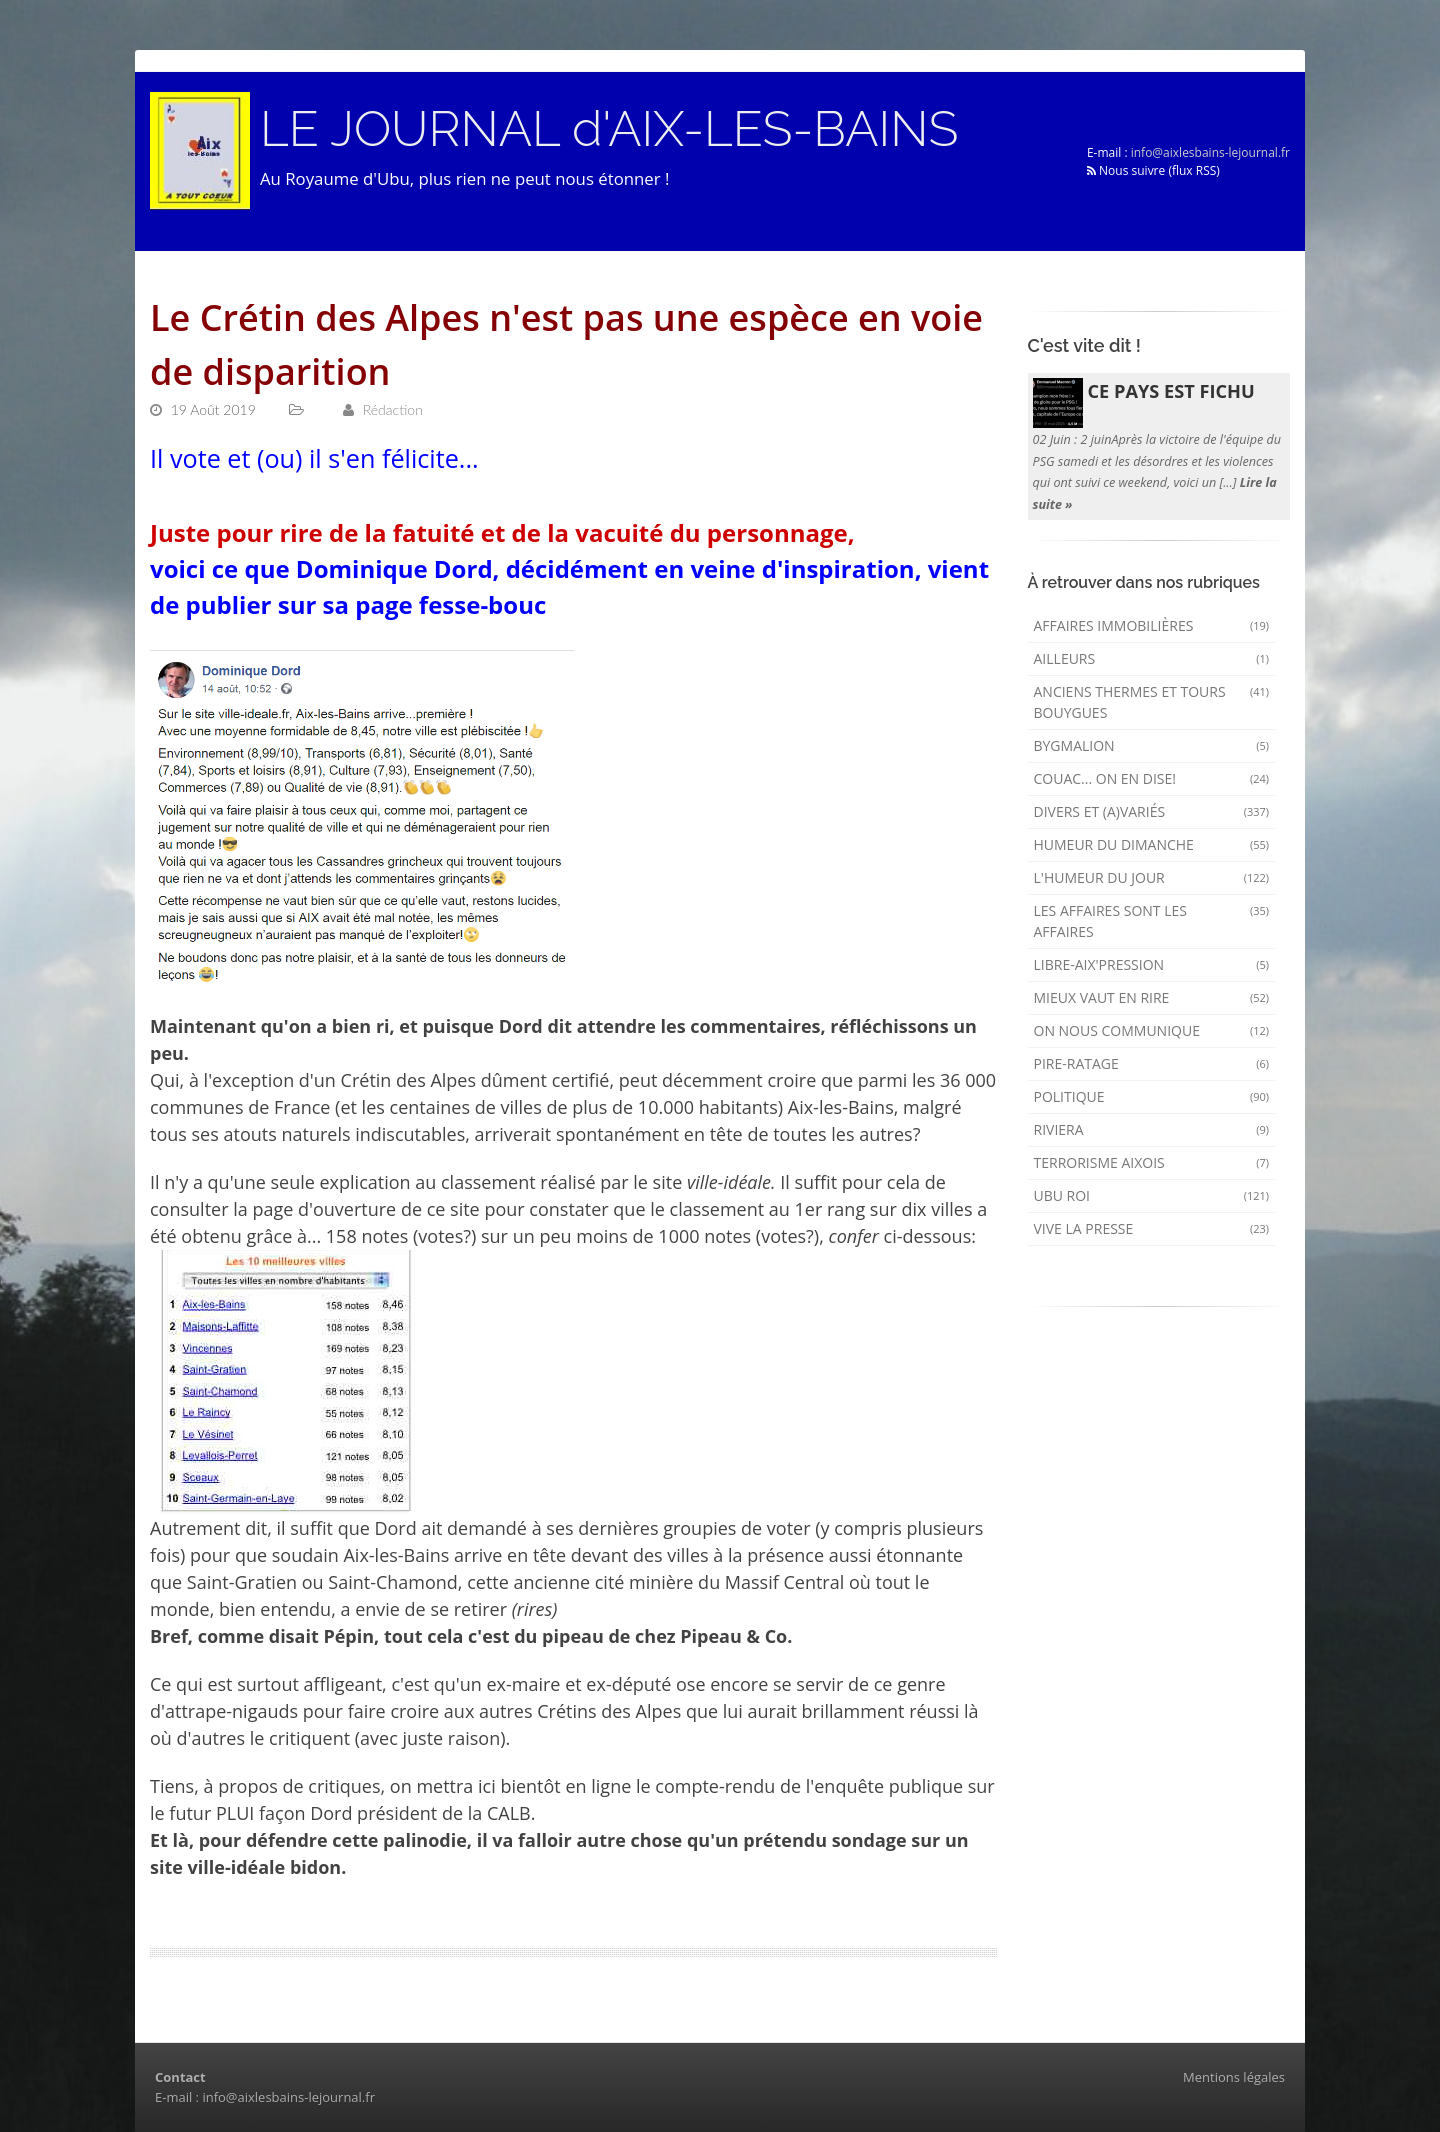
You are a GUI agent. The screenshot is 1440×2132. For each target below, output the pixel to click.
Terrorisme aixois (1152, 1162)
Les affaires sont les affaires (1152, 921)
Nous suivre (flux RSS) (1153, 170)
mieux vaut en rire (1152, 997)
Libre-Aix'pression (1152, 964)
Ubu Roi (1152, 1195)
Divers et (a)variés (1152, 811)
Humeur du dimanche (1152, 844)
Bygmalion (1152, 745)
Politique (1152, 1096)
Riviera (1152, 1129)
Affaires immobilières (1152, 625)
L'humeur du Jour (1152, 877)
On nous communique (1152, 1030)
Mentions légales (1234, 2077)
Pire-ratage (1152, 1063)
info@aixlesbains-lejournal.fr (1210, 152)
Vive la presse (1152, 1228)
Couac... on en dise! (1152, 778)
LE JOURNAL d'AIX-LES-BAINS (609, 129)
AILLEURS (1152, 658)
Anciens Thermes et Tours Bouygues (1152, 702)
